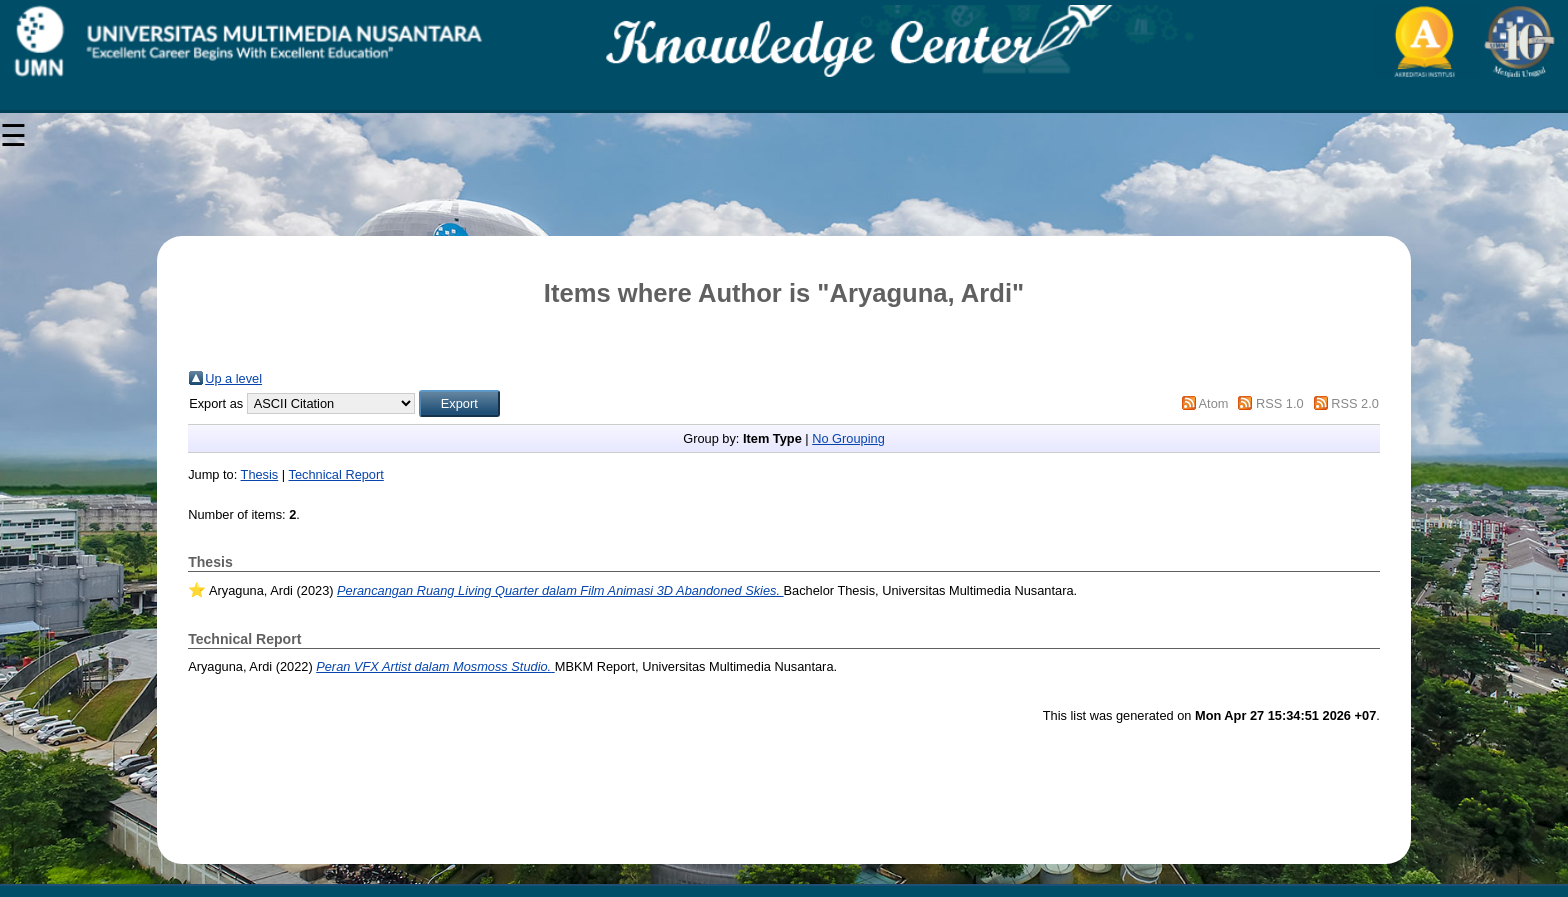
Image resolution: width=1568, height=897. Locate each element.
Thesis (260, 474)
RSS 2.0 (1355, 403)
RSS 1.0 (1280, 403)
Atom (1214, 403)
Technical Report (335, 474)
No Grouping (848, 438)
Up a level (233, 378)
